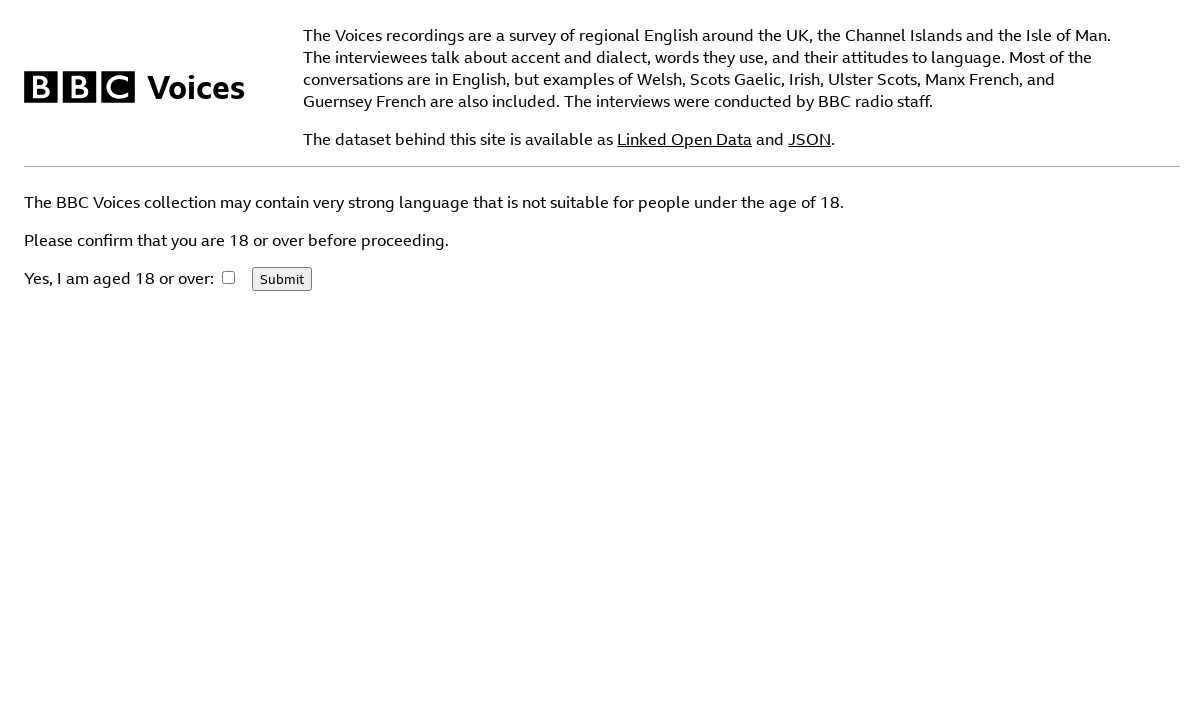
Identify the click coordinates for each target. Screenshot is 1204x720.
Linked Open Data (684, 139)
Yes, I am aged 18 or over (117, 278)
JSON (809, 139)
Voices (196, 87)
